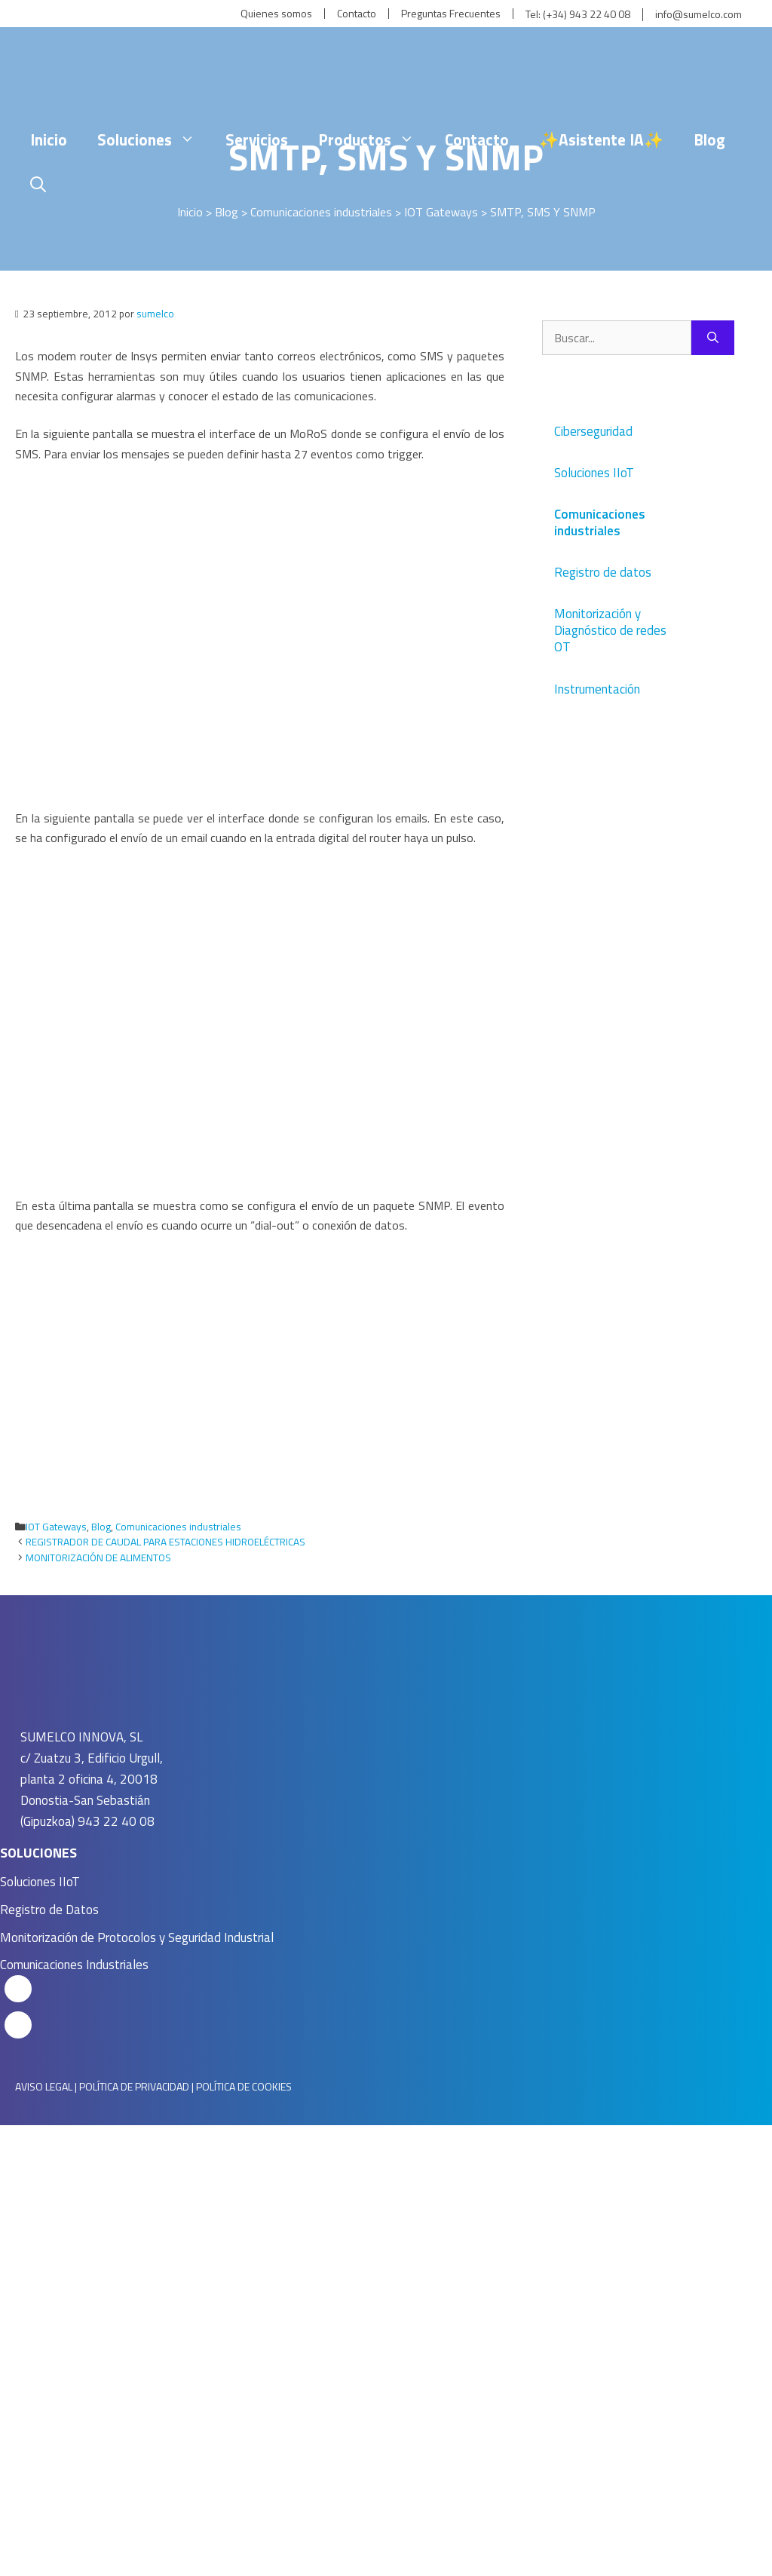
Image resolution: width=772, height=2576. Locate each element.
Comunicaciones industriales (178, 1526)
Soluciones (153, 139)
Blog (709, 139)
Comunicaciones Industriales (74, 1964)
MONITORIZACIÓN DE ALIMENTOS (98, 1557)
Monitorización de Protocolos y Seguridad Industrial (137, 1937)
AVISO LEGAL (43, 2086)
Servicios (256, 139)
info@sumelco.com (698, 14)
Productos (374, 139)
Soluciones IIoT (40, 1881)
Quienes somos (276, 13)
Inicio (48, 139)
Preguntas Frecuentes (451, 13)
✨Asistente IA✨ (601, 139)
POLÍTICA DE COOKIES (244, 2086)
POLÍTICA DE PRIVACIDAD (134, 2086)
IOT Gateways (56, 1526)
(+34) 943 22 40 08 (586, 14)
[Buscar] (712, 337)
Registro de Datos (49, 1909)
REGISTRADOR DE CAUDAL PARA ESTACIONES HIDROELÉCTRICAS (165, 1541)
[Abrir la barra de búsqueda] (38, 184)
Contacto (356, 13)
